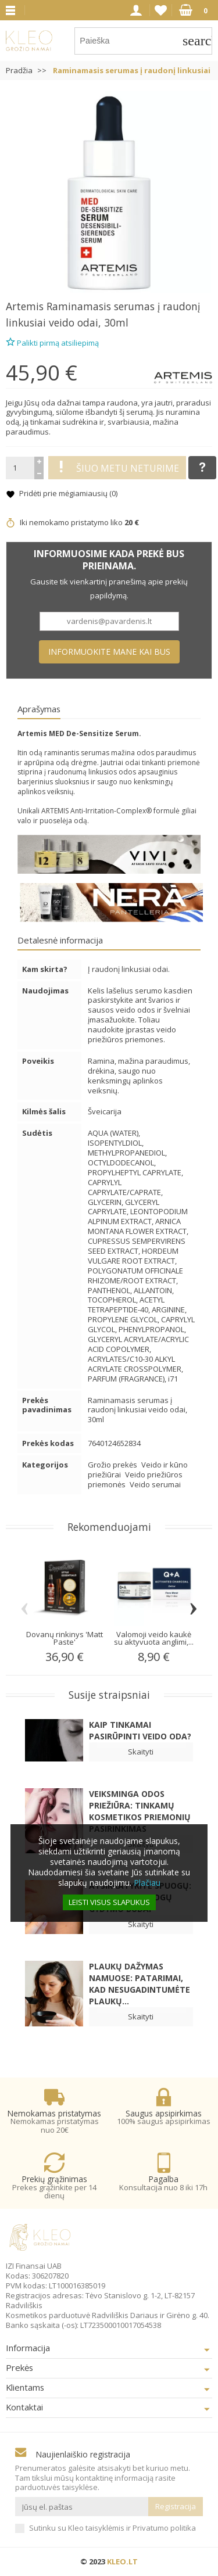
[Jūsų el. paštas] (81, 2506)
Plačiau (147, 1882)
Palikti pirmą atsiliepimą (52, 341)
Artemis (25, 306)
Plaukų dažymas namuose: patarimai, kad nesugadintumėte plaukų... (139, 1984)
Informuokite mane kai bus (109, 651)
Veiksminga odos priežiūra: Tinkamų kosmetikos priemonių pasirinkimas (140, 1811)
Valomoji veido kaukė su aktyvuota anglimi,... (154, 1638)
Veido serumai (155, 1484)
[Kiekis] (20, 468)
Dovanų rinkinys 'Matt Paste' (64, 1638)
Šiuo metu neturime (117, 468)
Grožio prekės (113, 1464)
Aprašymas (38, 709)
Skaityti (140, 1751)
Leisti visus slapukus (109, 1902)
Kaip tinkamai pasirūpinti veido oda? (140, 1730)
